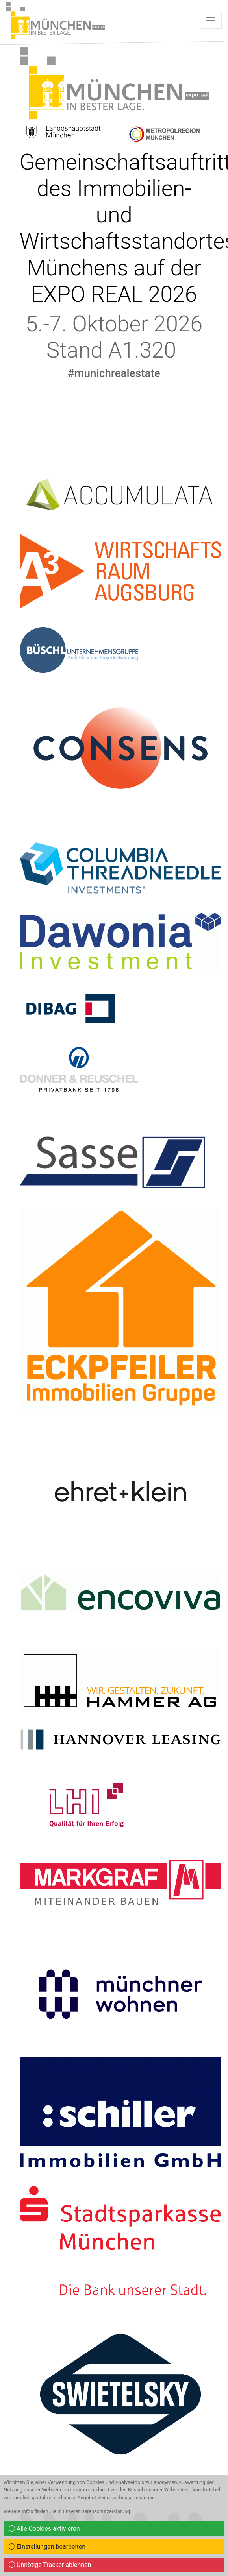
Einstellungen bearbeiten (47, 2546)
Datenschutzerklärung (105, 2511)
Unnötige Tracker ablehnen (50, 2565)
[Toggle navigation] (211, 21)
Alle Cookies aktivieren (44, 2528)
